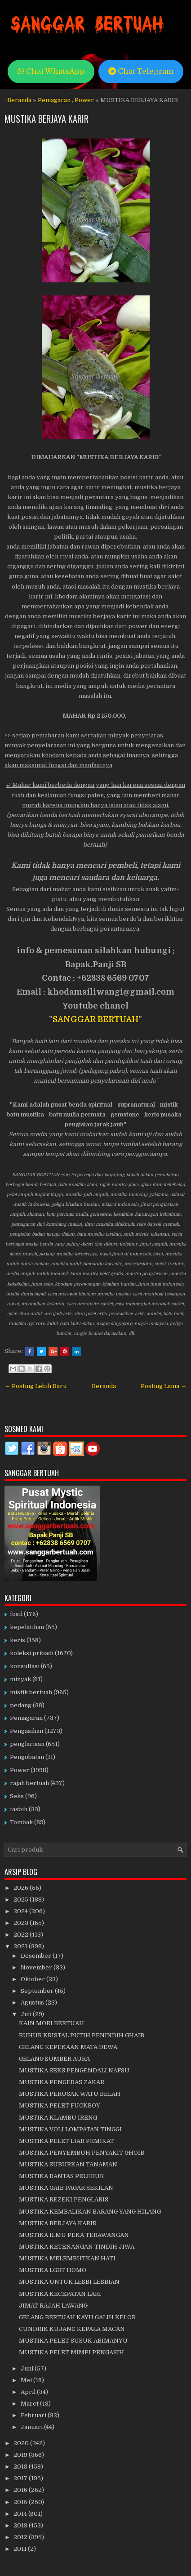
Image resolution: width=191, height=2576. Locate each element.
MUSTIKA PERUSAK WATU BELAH (69, 2093)
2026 (21, 1887)
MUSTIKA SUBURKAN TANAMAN (68, 2164)
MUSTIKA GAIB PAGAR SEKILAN (66, 2187)
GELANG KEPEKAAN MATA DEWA (68, 2047)
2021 (21, 1946)
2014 (20, 2513)
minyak (20, 1679)
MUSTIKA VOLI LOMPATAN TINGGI (70, 2129)
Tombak (21, 1822)
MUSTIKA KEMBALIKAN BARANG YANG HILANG (90, 2211)
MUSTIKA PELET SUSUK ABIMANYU (73, 2340)
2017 (21, 2478)
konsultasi (25, 1666)
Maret (30, 2403)
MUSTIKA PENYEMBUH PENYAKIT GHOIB (81, 2152)
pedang (20, 1705)
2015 (21, 2502)
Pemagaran (54, 100)
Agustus (33, 2002)
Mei (27, 2380)
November (37, 1967)
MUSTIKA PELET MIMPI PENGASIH (71, 2352)
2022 (21, 1934)
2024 (21, 1911)
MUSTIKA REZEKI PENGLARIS (63, 2199)
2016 (21, 2490)
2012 (21, 2537)
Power (84, 100)
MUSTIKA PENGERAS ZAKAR (61, 2082)
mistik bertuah (31, 1692)
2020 (21, 2443)
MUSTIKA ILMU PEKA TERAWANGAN (74, 2235)
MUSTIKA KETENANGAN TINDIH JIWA (76, 2246)
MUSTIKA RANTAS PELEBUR (61, 2176)
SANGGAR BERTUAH (95, 1019)
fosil (16, 1614)
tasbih (18, 1809)
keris (17, 1640)
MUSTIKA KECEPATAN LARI (60, 2293)
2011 (20, 2548)
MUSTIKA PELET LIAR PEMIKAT (66, 2141)
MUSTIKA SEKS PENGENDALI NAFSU (74, 2070)
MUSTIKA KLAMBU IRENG (58, 2117)
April (29, 2391)
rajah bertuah (29, 1783)
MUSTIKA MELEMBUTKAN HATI (67, 2258)
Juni (28, 2368)
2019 (21, 2454)
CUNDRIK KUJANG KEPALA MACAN (72, 2329)
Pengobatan (27, 1757)
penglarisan (27, 1744)
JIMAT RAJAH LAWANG (53, 2305)
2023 (21, 1923)
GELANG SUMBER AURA (54, 2058)
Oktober (33, 1979)
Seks (17, 1796)
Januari (32, 2427)
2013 (21, 2525)
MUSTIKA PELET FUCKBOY (59, 2105)
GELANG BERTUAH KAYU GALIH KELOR (77, 2317)
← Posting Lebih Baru (35, 1386)
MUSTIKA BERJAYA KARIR (46, 119)
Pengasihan (26, 1731)
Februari (34, 2415)
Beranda (19, 100)
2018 (21, 2466)
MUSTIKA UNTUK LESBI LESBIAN (69, 2281)
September (38, 1990)
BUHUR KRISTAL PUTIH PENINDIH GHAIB (81, 2035)
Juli (27, 2014)
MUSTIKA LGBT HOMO (52, 2270)
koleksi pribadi (31, 1653)
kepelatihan (27, 1627)
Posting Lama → (164, 1386)
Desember (37, 1955)
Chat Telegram (140, 71)
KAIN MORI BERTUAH (51, 2023)
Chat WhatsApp (51, 71)
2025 (21, 1899)
